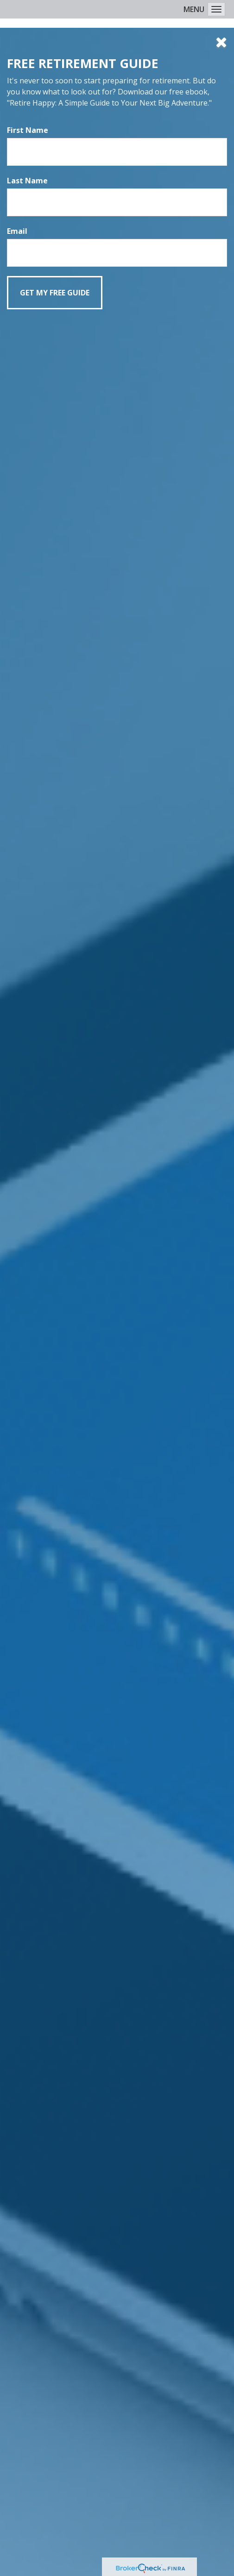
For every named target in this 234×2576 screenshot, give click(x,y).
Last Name (27, 180)
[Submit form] (54, 292)
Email (17, 231)
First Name (27, 130)
